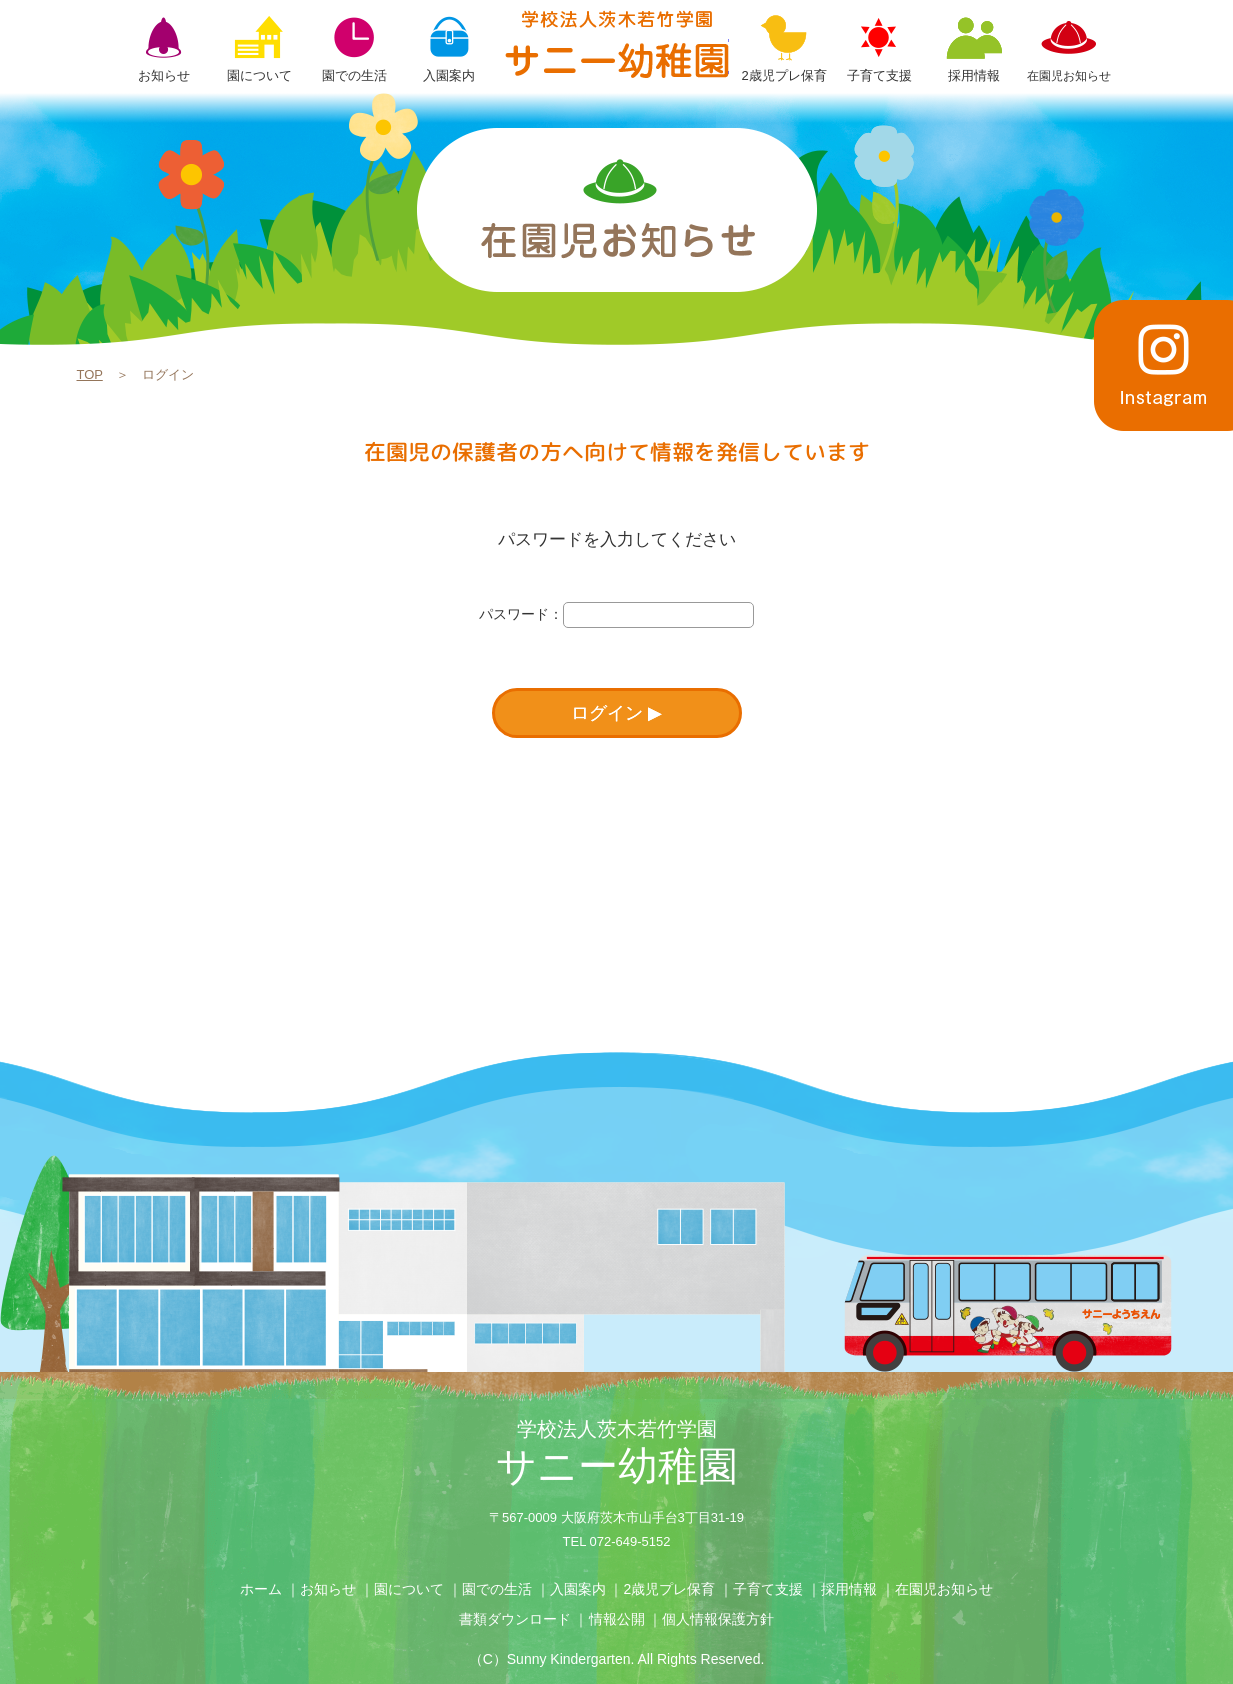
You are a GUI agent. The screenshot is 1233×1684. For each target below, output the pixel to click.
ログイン (607, 713)
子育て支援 (768, 1589)
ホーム (261, 1589)
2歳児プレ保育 (669, 1589)
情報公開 (617, 1619)
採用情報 (849, 1589)
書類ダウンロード (515, 1619)
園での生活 (497, 1589)
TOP (90, 374)
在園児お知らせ (944, 1589)
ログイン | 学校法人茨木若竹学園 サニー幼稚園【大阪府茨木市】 (617, 44)
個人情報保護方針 (718, 1619)
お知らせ (328, 1589)
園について (409, 1589)
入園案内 (578, 1589)
